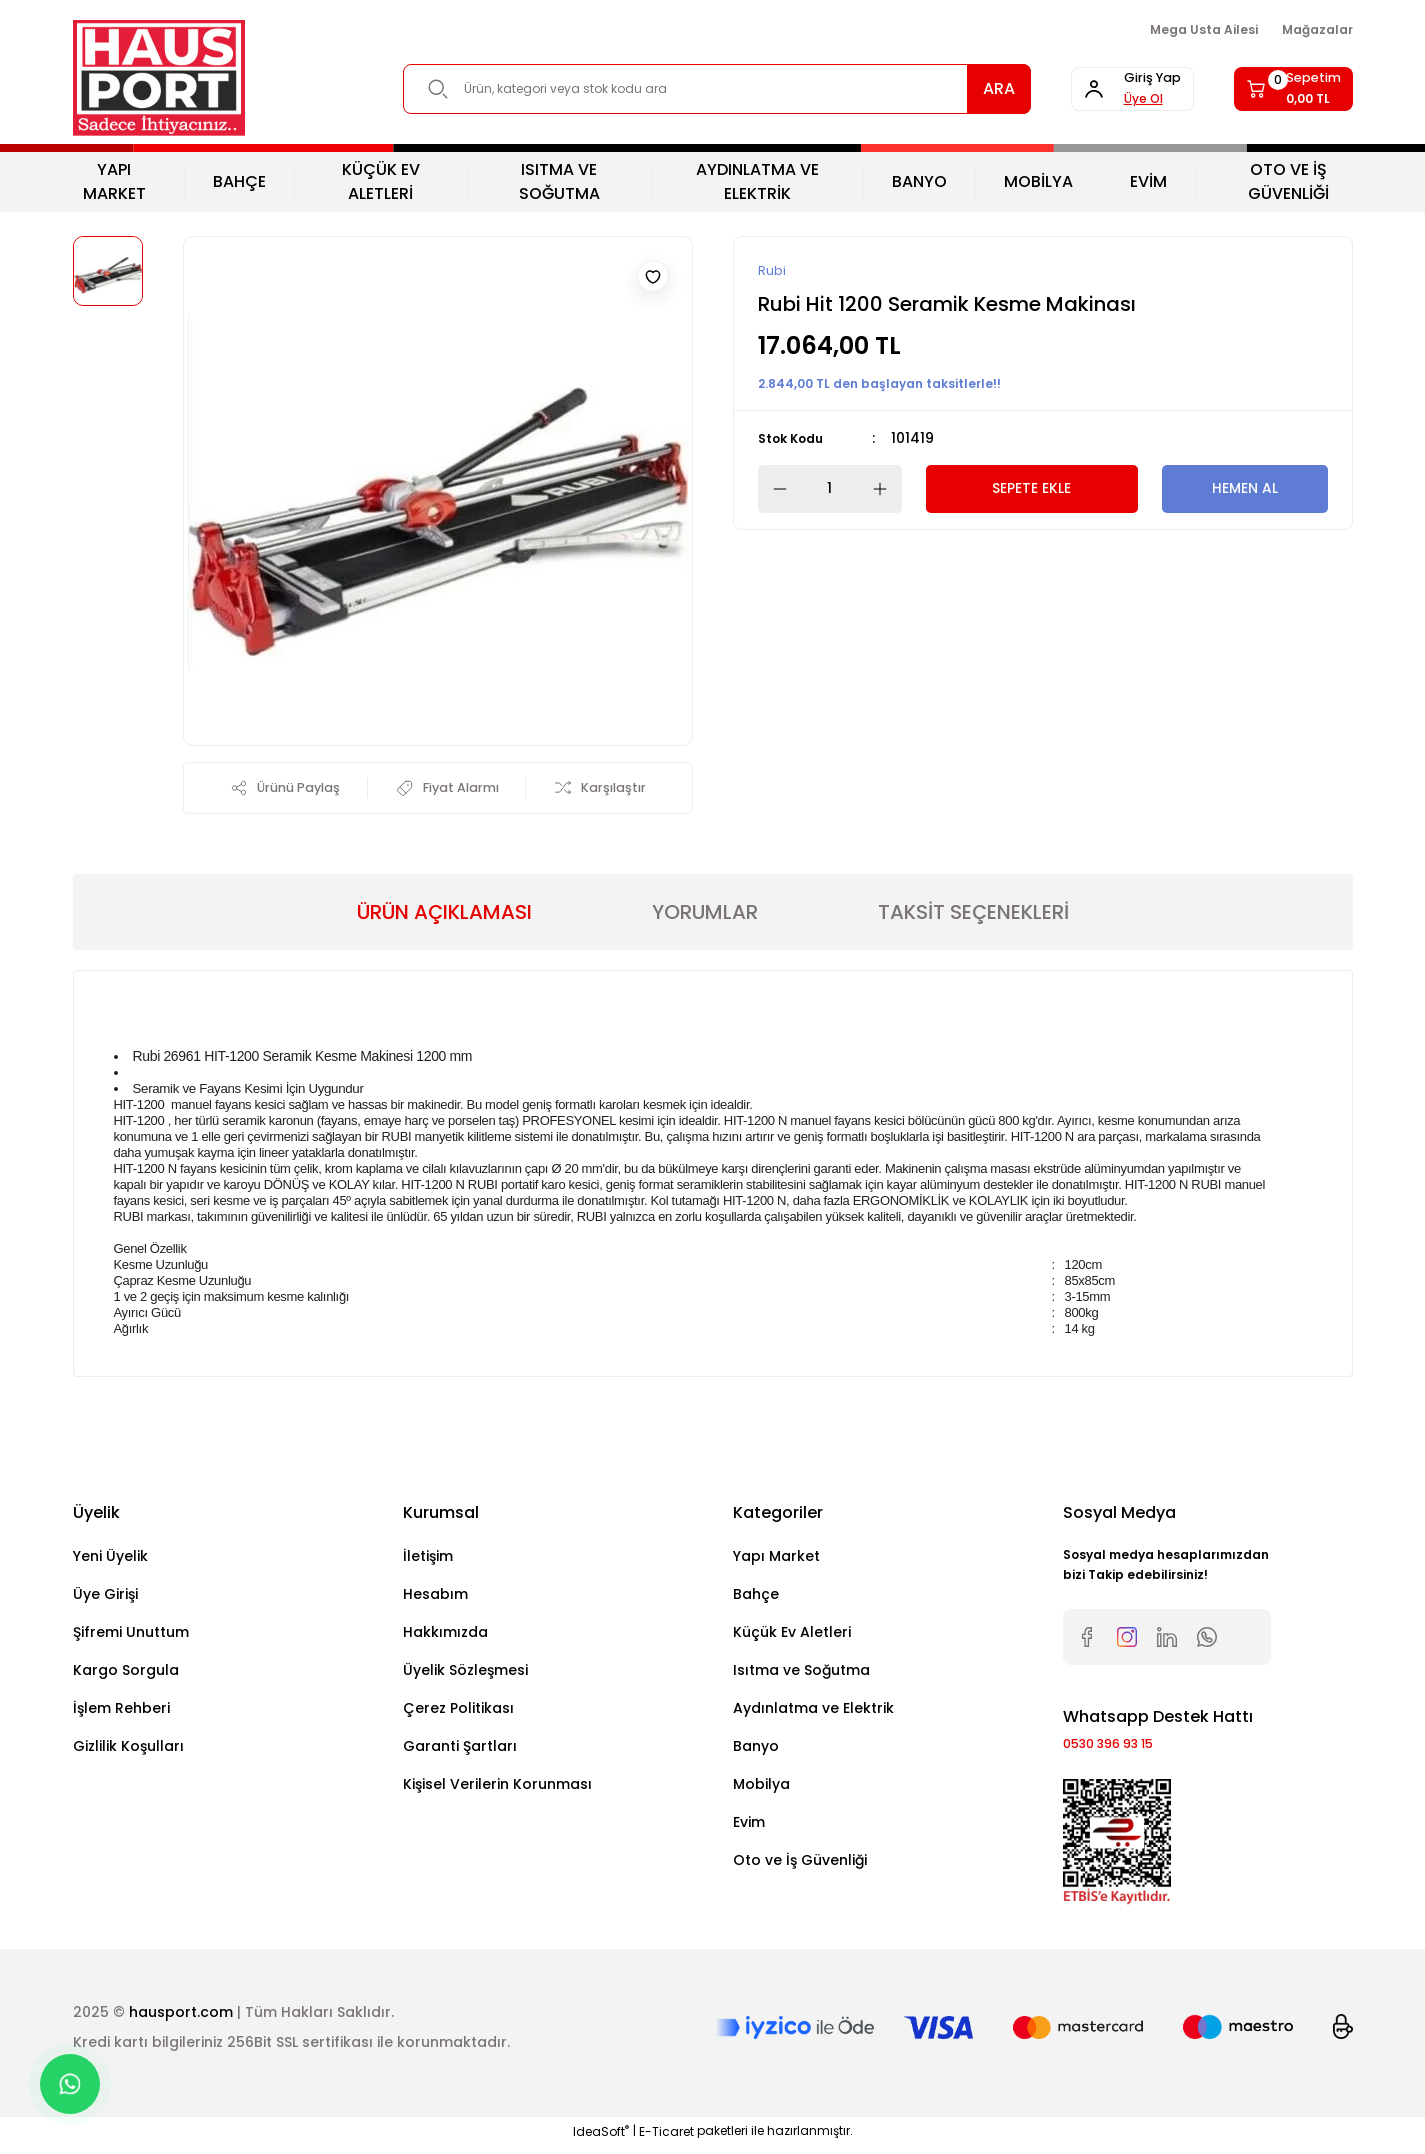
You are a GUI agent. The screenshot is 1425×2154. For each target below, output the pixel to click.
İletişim (428, 1560)
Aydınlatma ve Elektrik (813, 1712)
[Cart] (1279, 89)
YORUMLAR (705, 916)
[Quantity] (830, 490)
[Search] (688, 89)
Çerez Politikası (458, 1712)
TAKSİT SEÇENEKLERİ (973, 916)
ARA (941, 88)
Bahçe (756, 1598)
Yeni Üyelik (110, 1560)
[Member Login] (1089, 89)
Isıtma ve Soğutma (801, 1674)
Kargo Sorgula (126, 1674)
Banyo (756, 1750)
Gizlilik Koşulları (128, 1750)
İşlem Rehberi (121, 1712)
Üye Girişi (105, 1598)
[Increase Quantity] (886, 490)
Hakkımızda (445, 1636)
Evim (749, 1826)
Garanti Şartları (460, 1750)
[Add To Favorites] (653, 276)
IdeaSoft (601, 2139)
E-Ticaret (666, 2139)
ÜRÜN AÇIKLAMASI (444, 916)
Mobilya (761, 1788)
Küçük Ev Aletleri (792, 1636)
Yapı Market (776, 1560)
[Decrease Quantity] (774, 490)
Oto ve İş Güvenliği (800, 1864)
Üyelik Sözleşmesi (465, 1674)
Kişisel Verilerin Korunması (497, 1788)
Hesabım (435, 1598)
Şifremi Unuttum (131, 1636)
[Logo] (159, 78)
